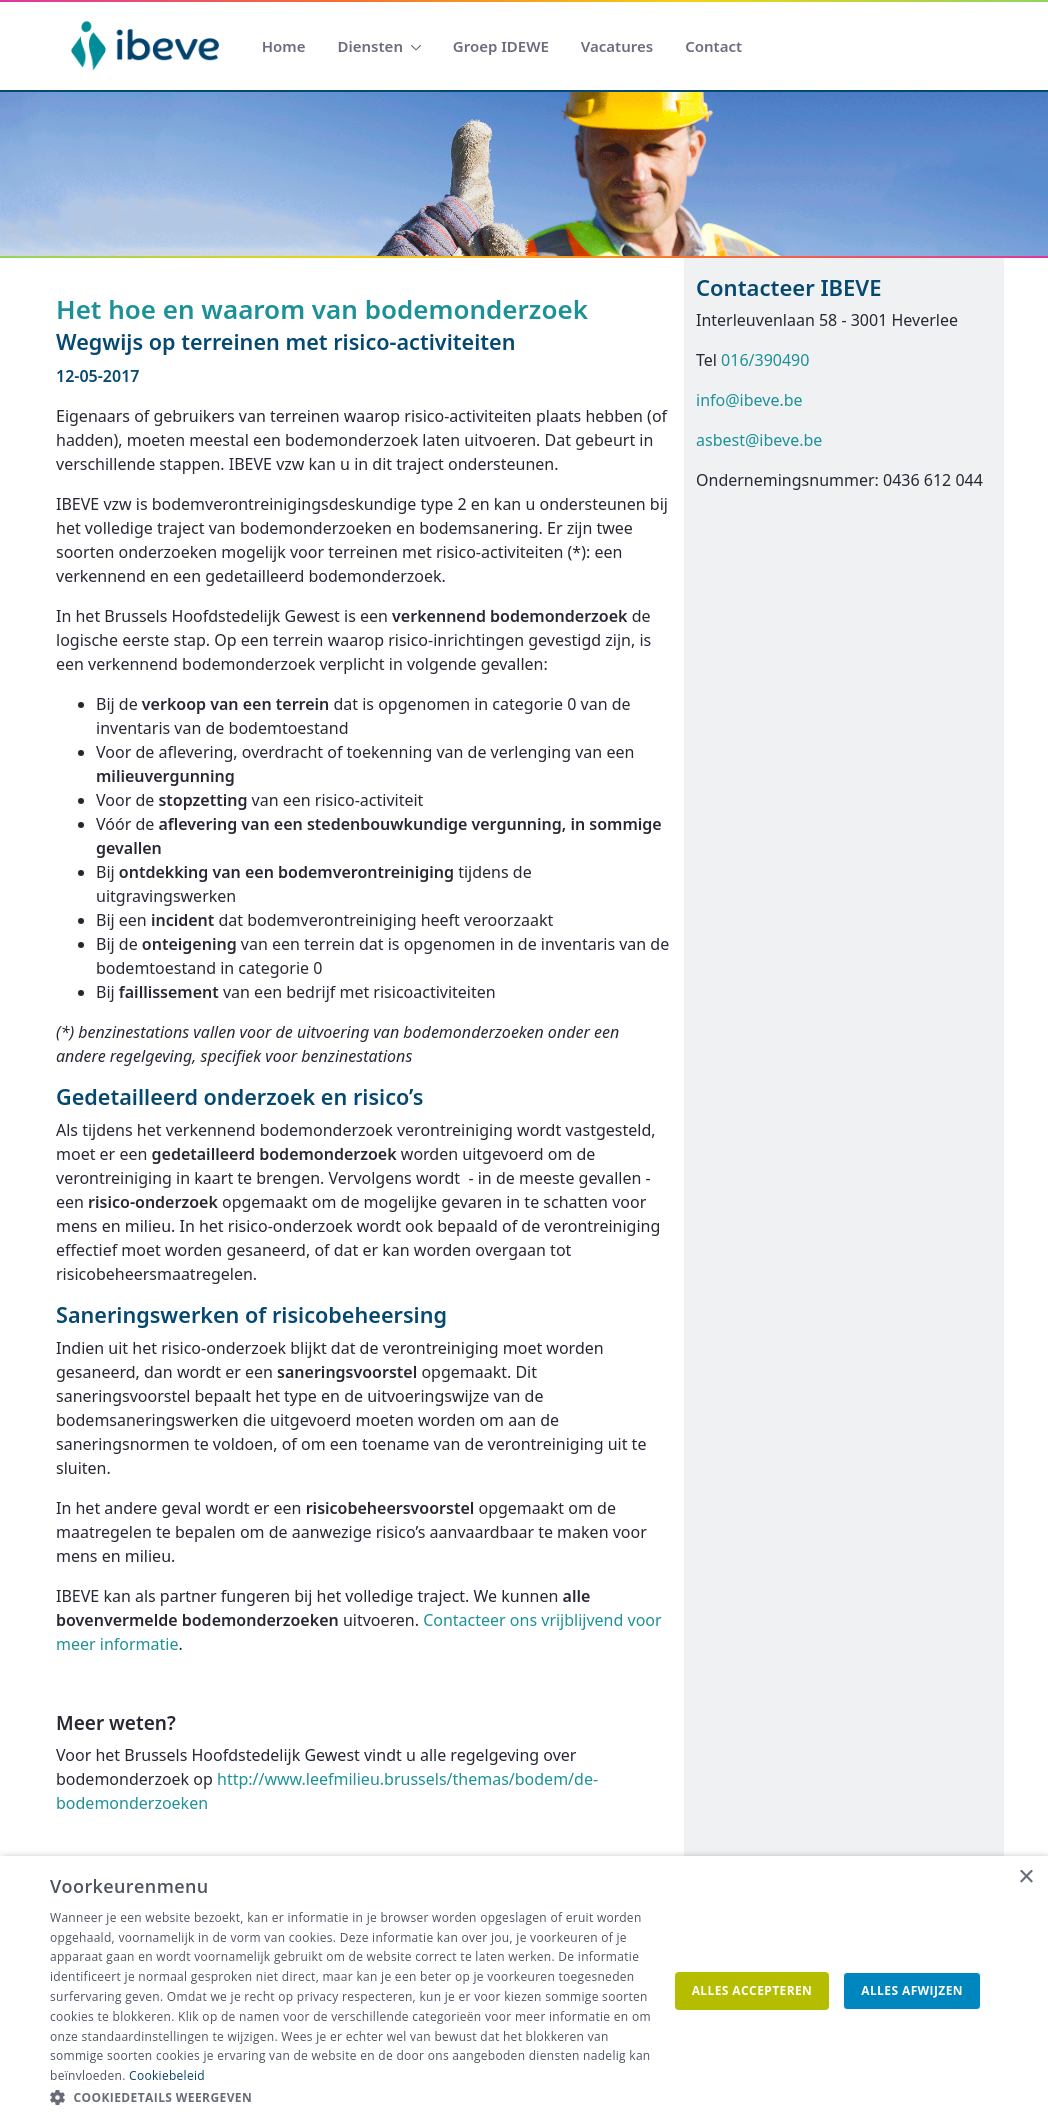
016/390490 (765, 360)
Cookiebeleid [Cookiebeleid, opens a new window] (167, 2075)
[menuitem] (284, 46)
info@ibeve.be (749, 400)
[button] (355, 2098)
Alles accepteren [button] (752, 1990)
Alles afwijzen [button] (912, 1990)
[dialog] (524, 1990)
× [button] (1025, 1877)
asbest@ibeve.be (759, 440)
